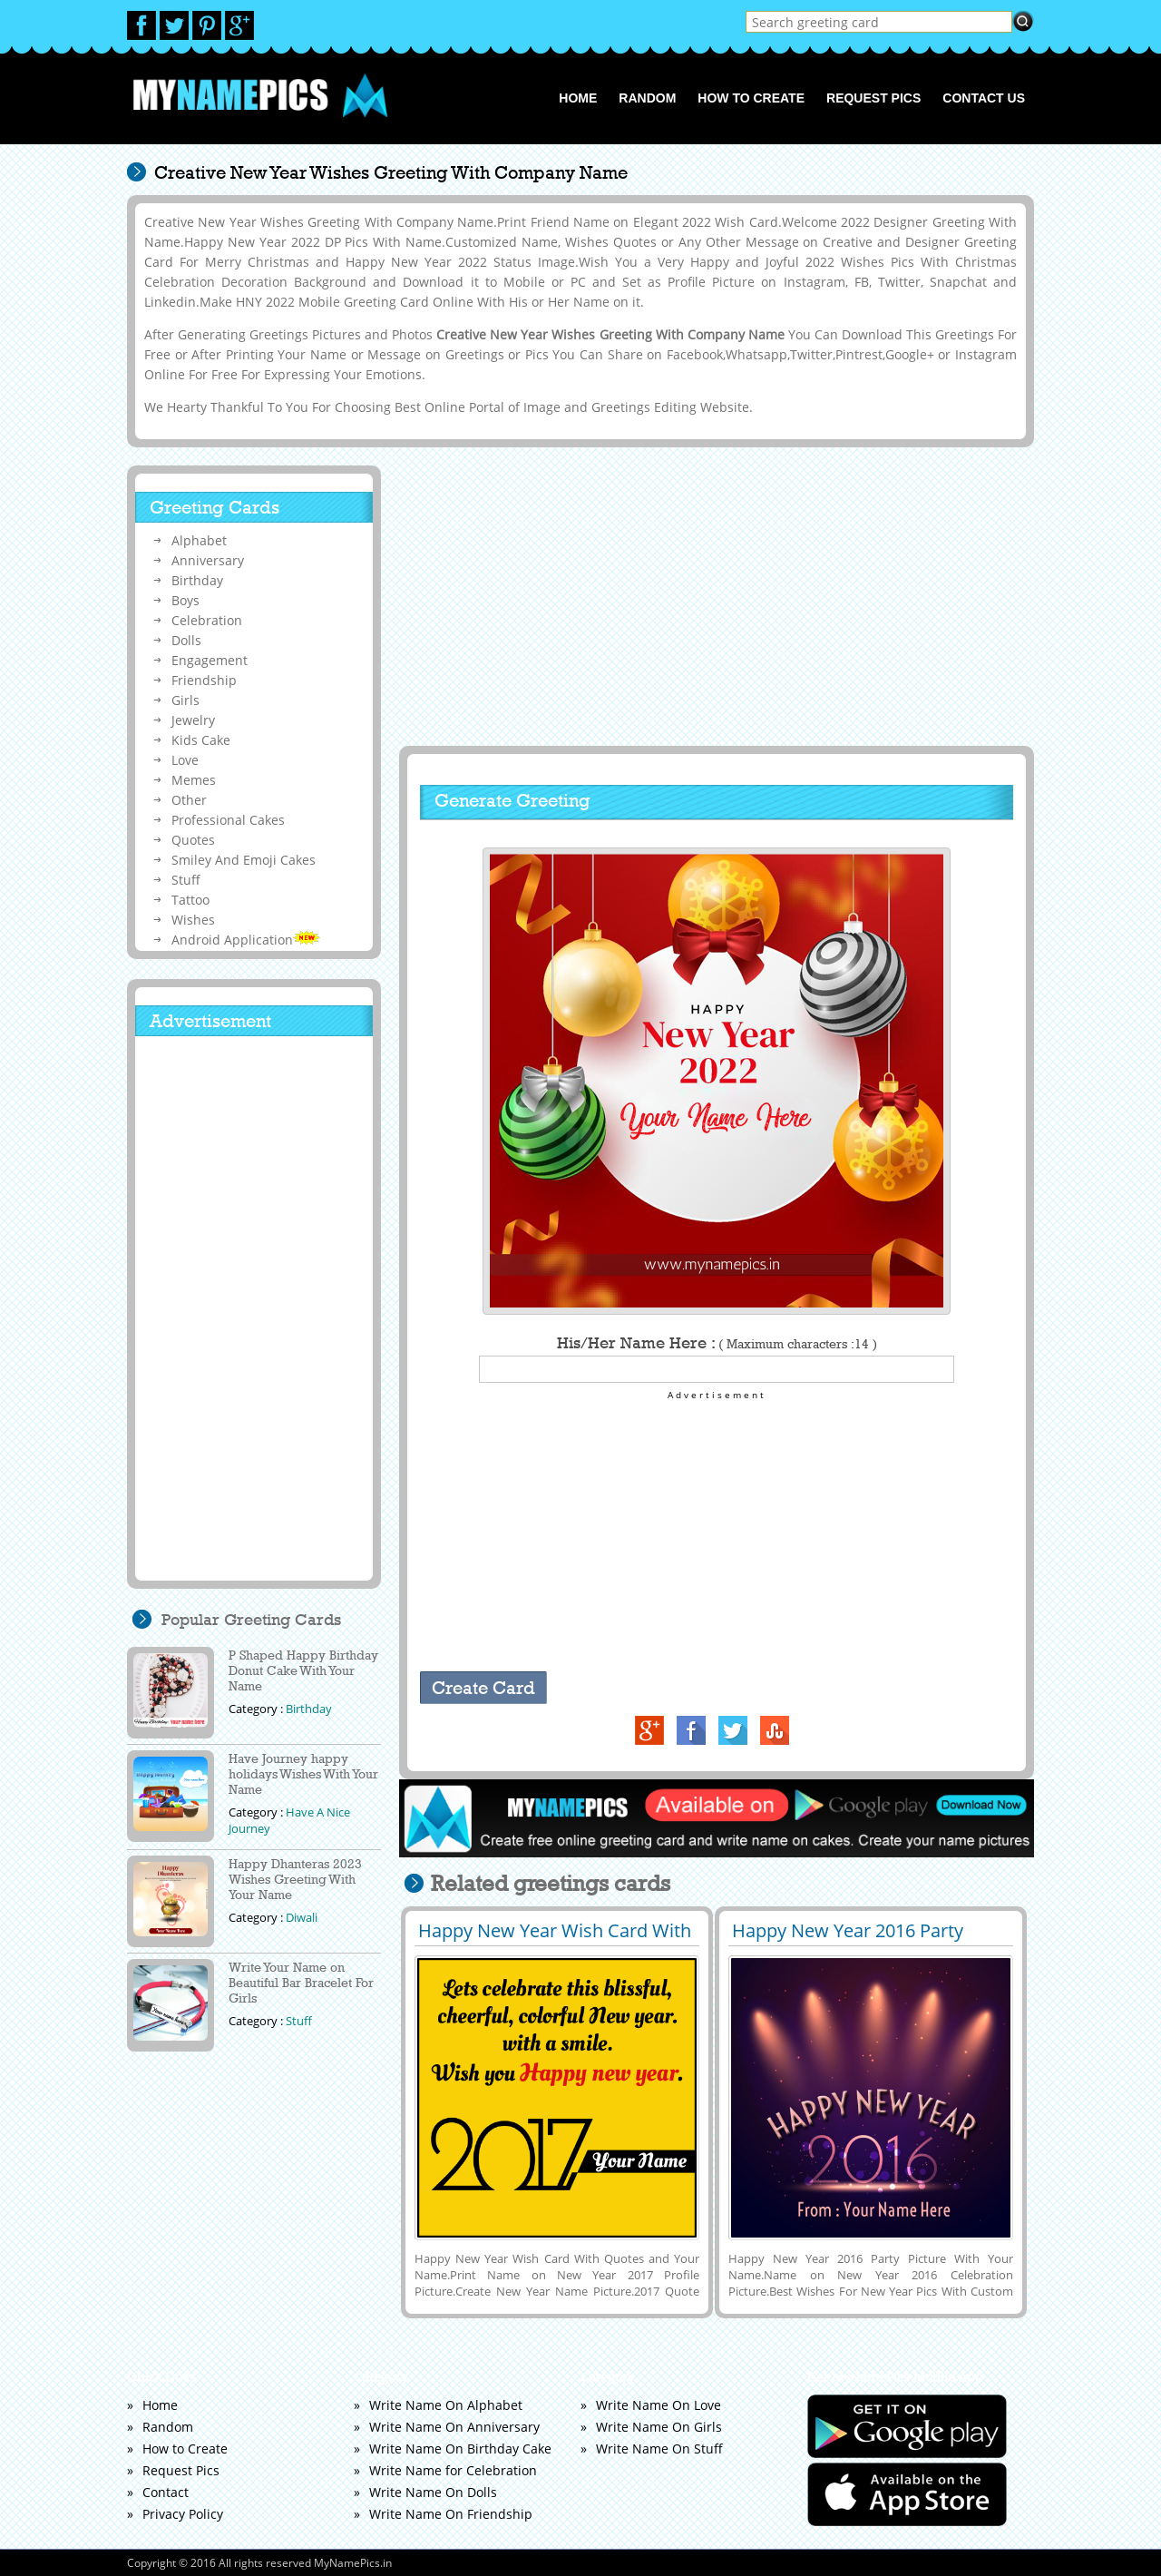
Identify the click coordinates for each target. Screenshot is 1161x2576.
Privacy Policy (182, 2513)
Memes (193, 779)
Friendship (204, 680)
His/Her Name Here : (717, 1343)
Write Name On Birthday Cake (460, 2448)
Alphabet (199, 540)
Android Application (245, 939)
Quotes (193, 839)
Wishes (193, 919)
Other (189, 799)
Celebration (206, 620)
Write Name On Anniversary (454, 2426)
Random (647, 98)
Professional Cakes (228, 819)
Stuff (185, 879)
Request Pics (873, 98)
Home (578, 98)
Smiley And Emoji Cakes (243, 859)
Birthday (197, 580)
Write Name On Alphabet (445, 2405)
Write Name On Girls (659, 2426)
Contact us (983, 98)
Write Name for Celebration (453, 2470)
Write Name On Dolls (433, 2492)
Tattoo (190, 899)
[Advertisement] (714, 596)
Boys (185, 600)
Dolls (186, 640)
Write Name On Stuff (659, 2448)
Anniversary (207, 560)
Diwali (301, 1917)
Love (185, 760)
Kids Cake (200, 740)
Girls (185, 700)
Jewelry (193, 720)
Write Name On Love (658, 2405)
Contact (165, 2492)
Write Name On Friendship (450, 2513)
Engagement (209, 660)
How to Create (751, 98)
